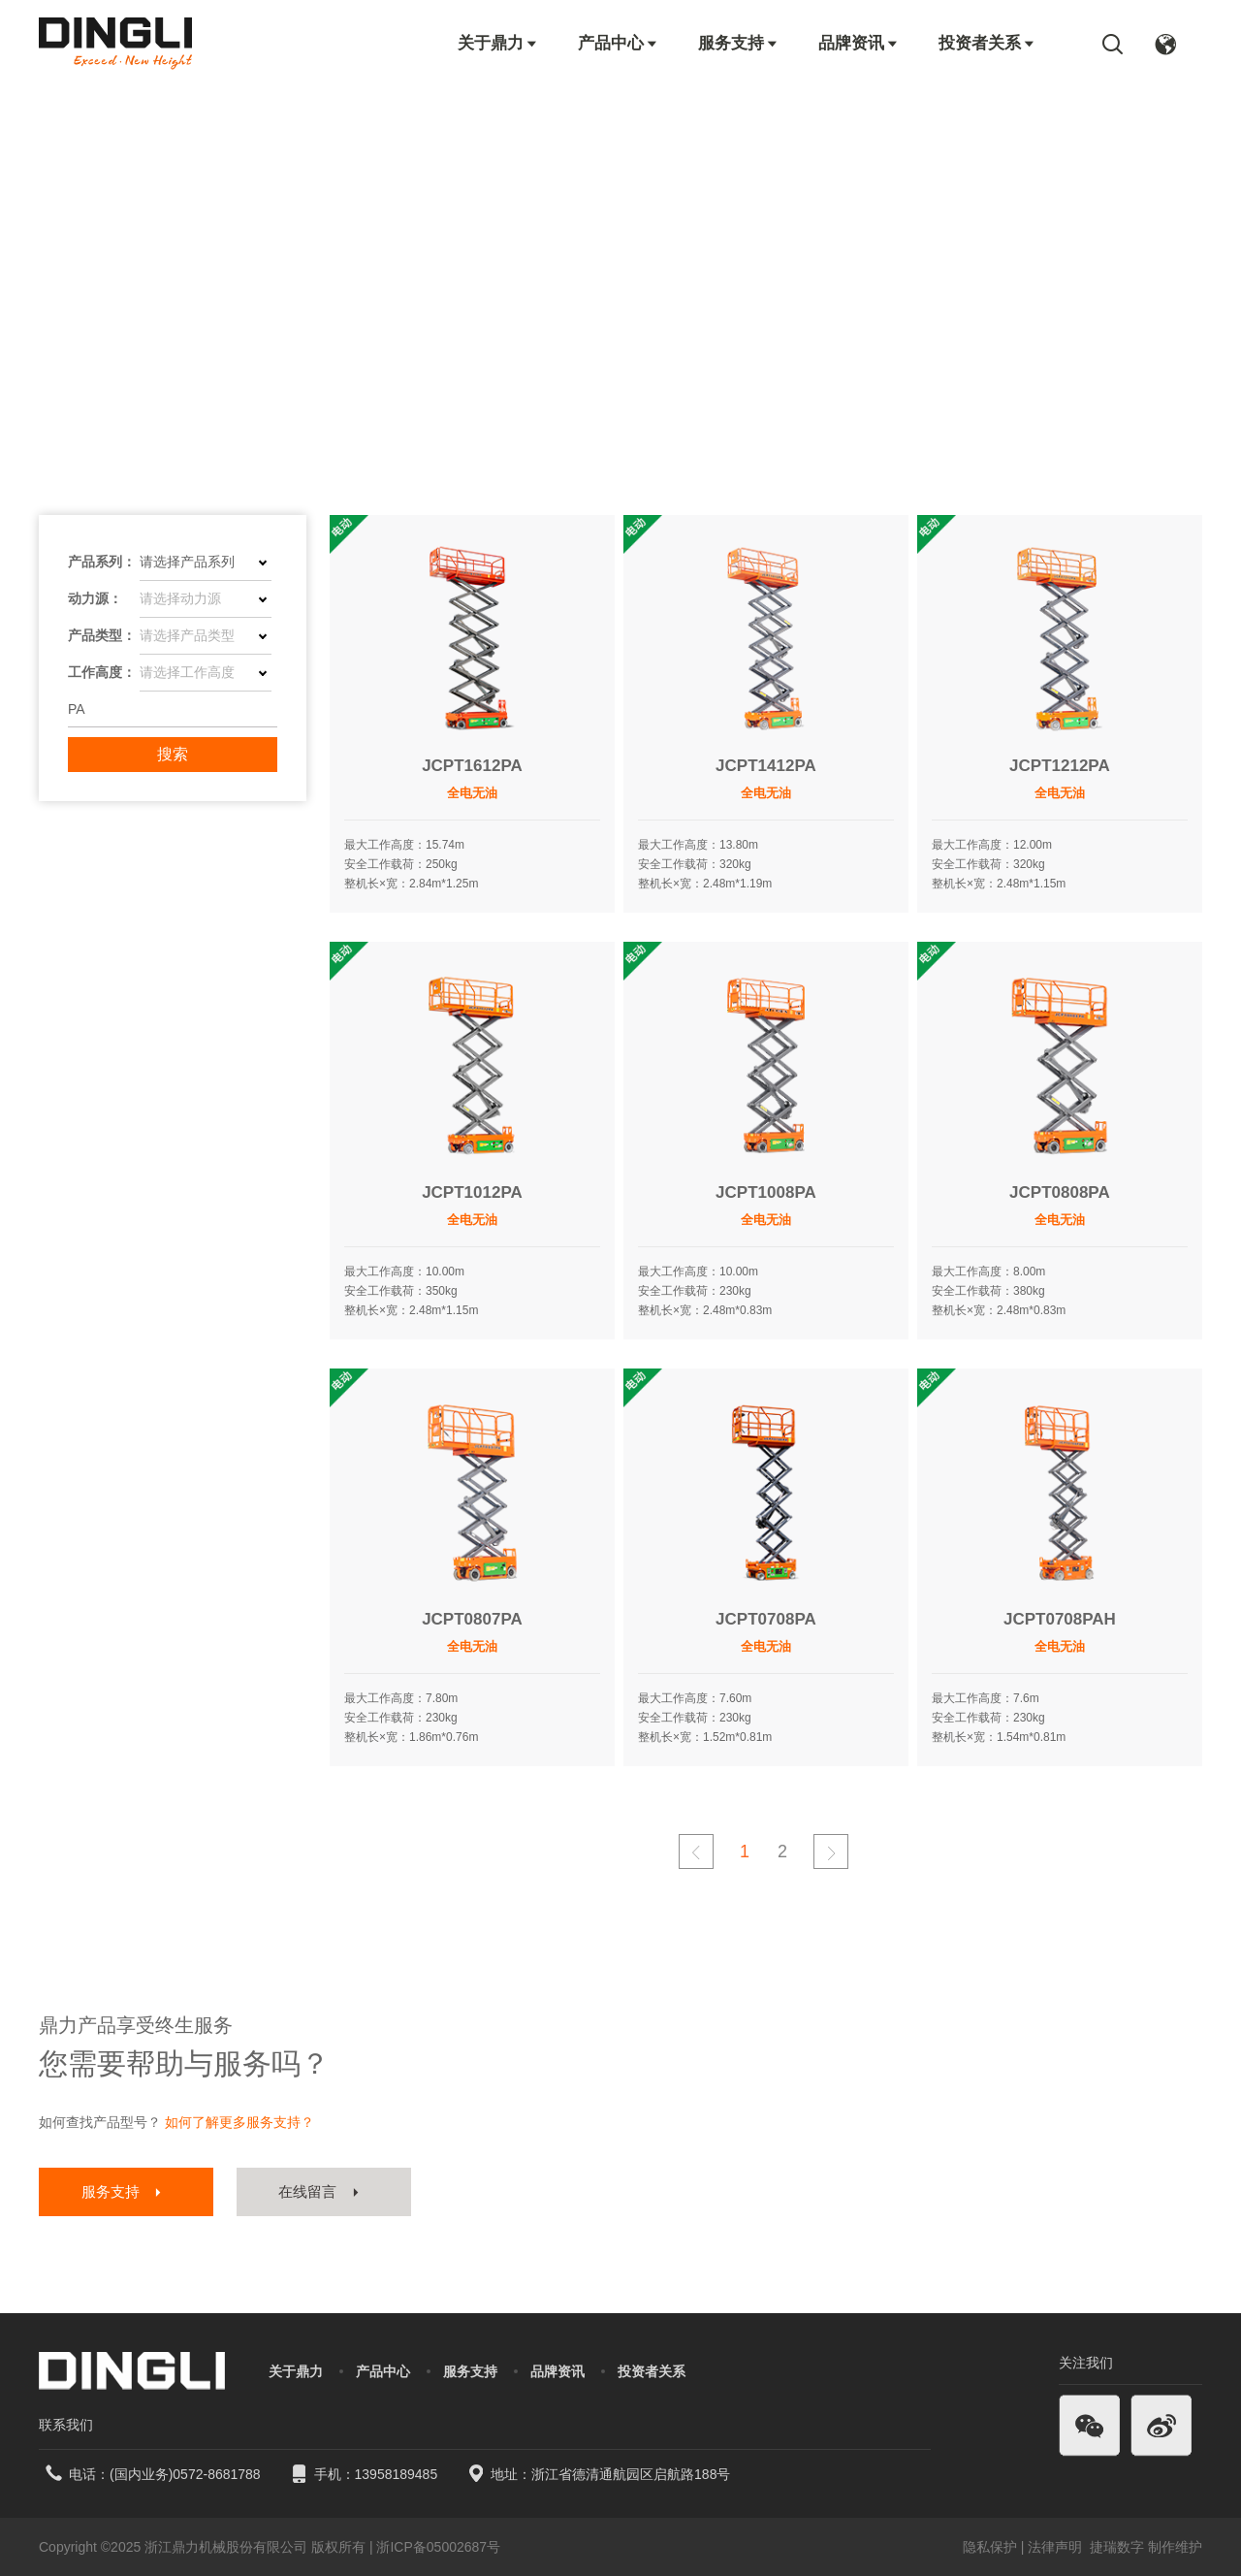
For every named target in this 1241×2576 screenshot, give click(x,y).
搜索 (172, 754)
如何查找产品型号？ (100, 2122)
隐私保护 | (994, 2547)
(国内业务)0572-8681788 (185, 2474)
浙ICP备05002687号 (438, 2547)
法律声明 (1057, 2547)
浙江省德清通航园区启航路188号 (630, 2474)
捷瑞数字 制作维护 (1146, 2547)
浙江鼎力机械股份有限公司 (225, 2547)
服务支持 (739, 43)
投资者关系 (987, 43)
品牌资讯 (859, 43)
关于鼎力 (498, 43)
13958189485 (396, 2474)
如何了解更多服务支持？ (239, 2122)
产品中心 (618, 43)
